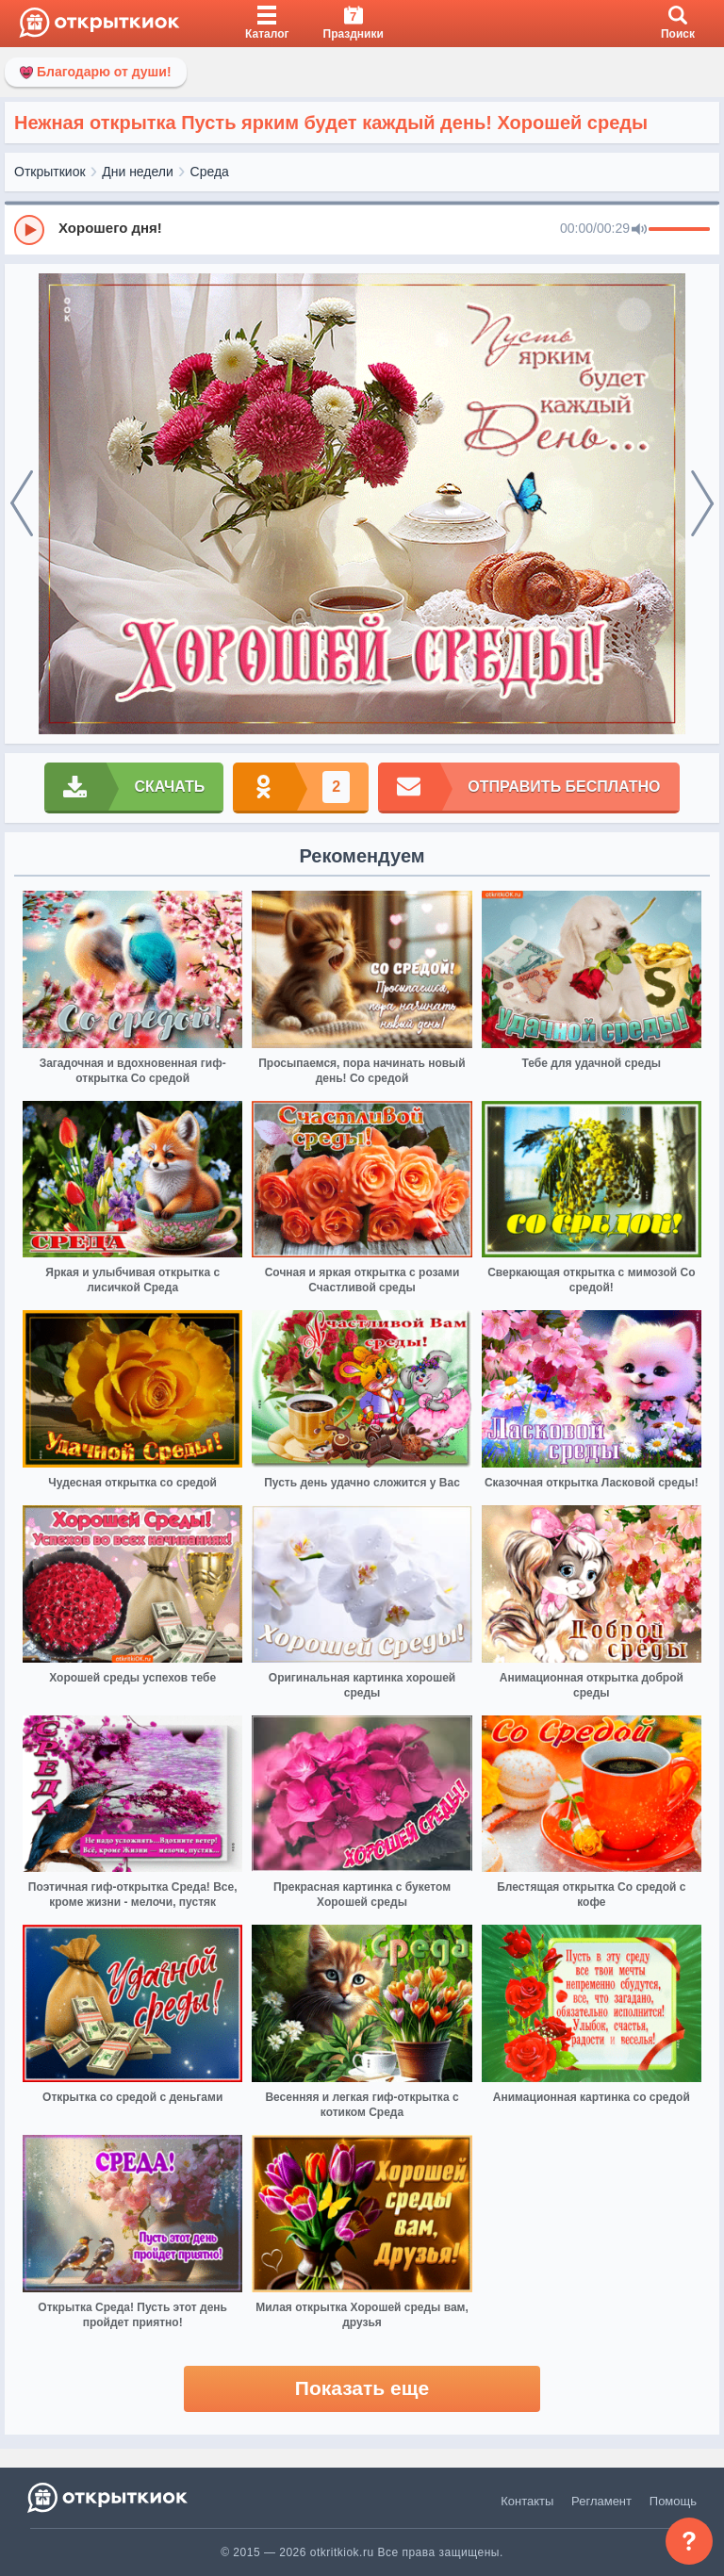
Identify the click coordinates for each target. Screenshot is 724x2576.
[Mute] (639, 230)
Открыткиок (50, 171)
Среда (209, 171)
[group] (362, 229)
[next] (702, 504)
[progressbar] (679, 230)
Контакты (527, 2501)
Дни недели (137, 171)
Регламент (601, 2501)
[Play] (29, 230)
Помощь (673, 2501)
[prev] (21, 504)
